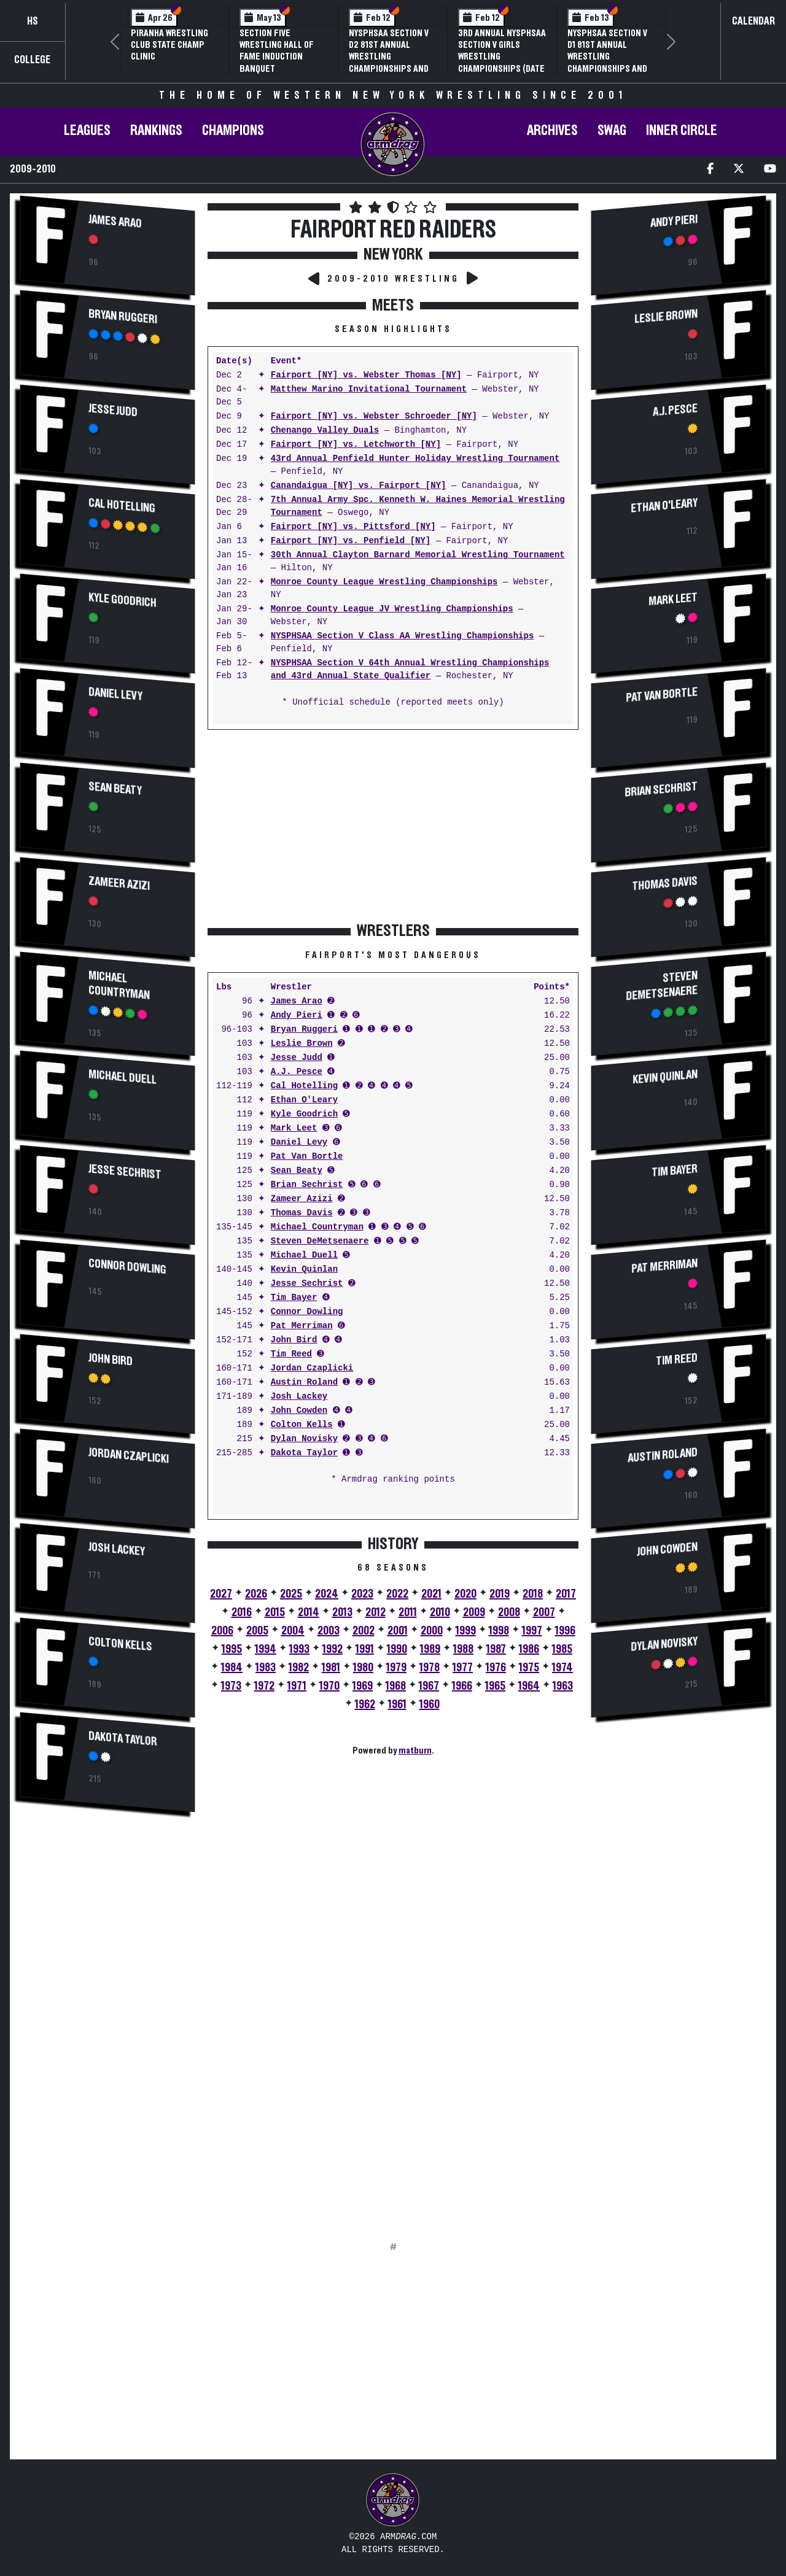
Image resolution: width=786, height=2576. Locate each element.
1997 (532, 1631)
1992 (332, 1649)
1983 (265, 1667)
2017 (566, 1594)
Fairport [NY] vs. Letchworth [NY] (356, 445)
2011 (408, 1612)
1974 (562, 1667)
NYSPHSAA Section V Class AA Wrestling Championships (402, 636)
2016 (242, 1612)
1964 (529, 1686)
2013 (342, 1612)
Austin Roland (304, 1382)
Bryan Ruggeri (122, 316)
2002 (363, 1631)
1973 (231, 1686)
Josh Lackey (116, 1549)
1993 (299, 1649)
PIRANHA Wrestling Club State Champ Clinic (169, 44)
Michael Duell (122, 1077)
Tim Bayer (294, 1298)
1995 (232, 1649)
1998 (499, 1631)
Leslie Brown (302, 1044)
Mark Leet (294, 1128)
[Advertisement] (107, 2028)
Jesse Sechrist (124, 1171)
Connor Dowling (127, 1266)
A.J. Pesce (296, 1072)
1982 (299, 1667)
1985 (562, 1649)
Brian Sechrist (307, 1185)
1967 (429, 1686)
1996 (565, 1631)
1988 (463, 1649)
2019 (499, 1594)
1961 (397, 1704)
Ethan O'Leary (304, 1100)
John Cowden (299, 1411)
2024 (326, 1594)
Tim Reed (291, 1354)
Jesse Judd (113, 410)
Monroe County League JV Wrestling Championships (392, 609)
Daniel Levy (115, 694)
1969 (362, 1686)
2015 (275, 1612)
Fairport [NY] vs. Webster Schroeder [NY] (374, 416)
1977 (463, 1667)
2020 (465, 1594)
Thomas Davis (302, 1213)
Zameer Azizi (119, 883)
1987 (496, 1649)
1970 (329, 1686)
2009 (474, 1612)
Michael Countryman (119, 985)
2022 (397, 1594)
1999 (466, 1631)
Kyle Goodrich (122, 600)
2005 (257, 1631)
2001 (397, 1631)
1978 (429, 1667)
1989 (430, 1649)
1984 (232, 1667)
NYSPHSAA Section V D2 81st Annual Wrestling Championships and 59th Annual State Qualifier (389, 62)
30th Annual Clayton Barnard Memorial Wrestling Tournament (418, 555)
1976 (496, 1667)
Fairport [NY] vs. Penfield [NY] (350, 541)
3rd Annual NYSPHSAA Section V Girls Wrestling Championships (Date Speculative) (502, 56)
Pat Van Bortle (307, 1156)
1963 (563, 1686)
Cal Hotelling (121, 506)
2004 (293, 1631)
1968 (396, 1686)
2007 (544, 1612)
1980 (363, 1667)
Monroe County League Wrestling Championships (384, 582)
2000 (432, 1631)
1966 (462, 1686)
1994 (265, 1649)
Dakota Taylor (122, 1739)
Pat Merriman (302, 1326)
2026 (256, 1594)
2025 (291, 1594)
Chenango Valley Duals (325, 430)
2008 (509, 1612)
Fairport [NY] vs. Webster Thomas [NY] (366, 375)
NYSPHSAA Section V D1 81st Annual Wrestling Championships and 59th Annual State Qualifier (607, 62)
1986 (529, 1649)
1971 (296, 1686)
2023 (362, 1594)
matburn (415, 1750)
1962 (365, 1704)
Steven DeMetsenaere (320, 1241)
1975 (529, 1667)
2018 (533, 1594)
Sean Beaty (115, 788)
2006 (222, 1631)
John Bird (110, 1359)
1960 (429, 1704)
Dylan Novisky (304, 1439)
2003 (328, 1631)
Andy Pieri (296, 1015)
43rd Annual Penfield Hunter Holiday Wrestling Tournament (415, 459)
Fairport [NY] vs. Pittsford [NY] (353, 527)
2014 (308, 1612)
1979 (396, 1667)
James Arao (115, 221)
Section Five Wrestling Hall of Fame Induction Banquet (276, 51)
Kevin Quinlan (304, 1269)
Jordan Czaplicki (128, 1455)
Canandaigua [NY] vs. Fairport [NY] (358, 486)
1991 (365, 1649)
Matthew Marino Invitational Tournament (369, 389)
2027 (221, 1594)
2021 (431, 1594)
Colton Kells (120, 1644)
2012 (375, 1612)
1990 (397, 1649)
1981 (331, 1667)
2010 (440, 1612)
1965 (495, 1686)
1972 (264, 1686)
